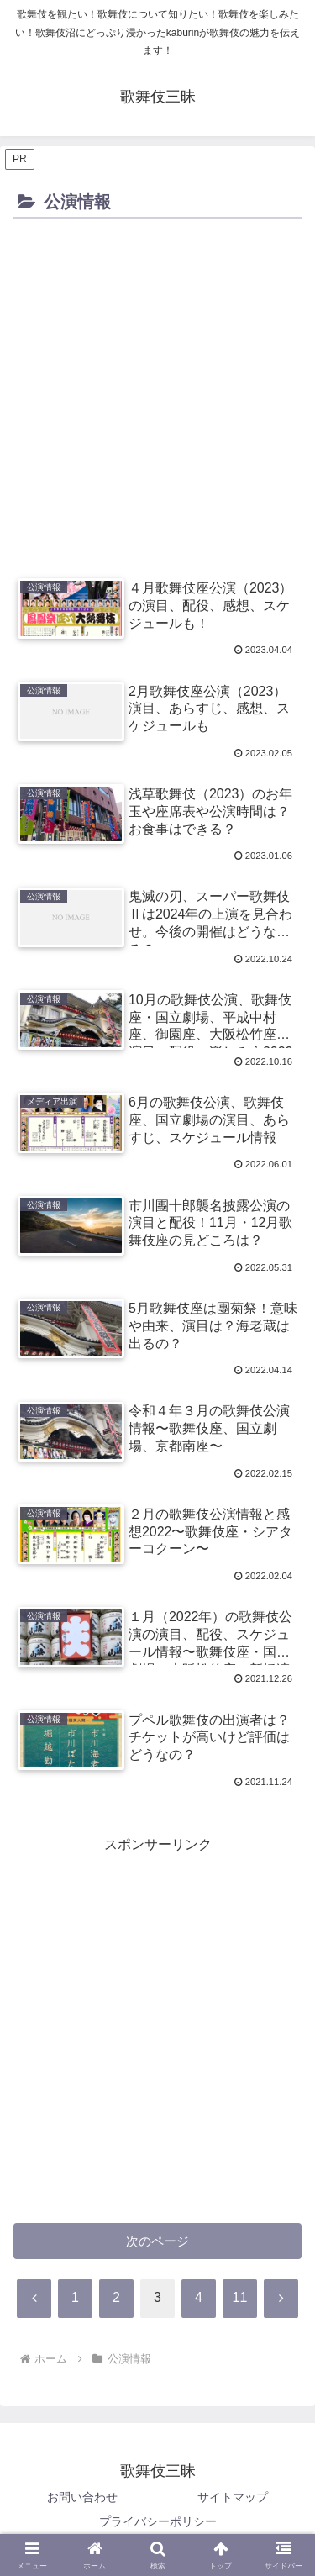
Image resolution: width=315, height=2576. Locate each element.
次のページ (157, 2241)
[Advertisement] (157, 390)
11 (240, 2297)
